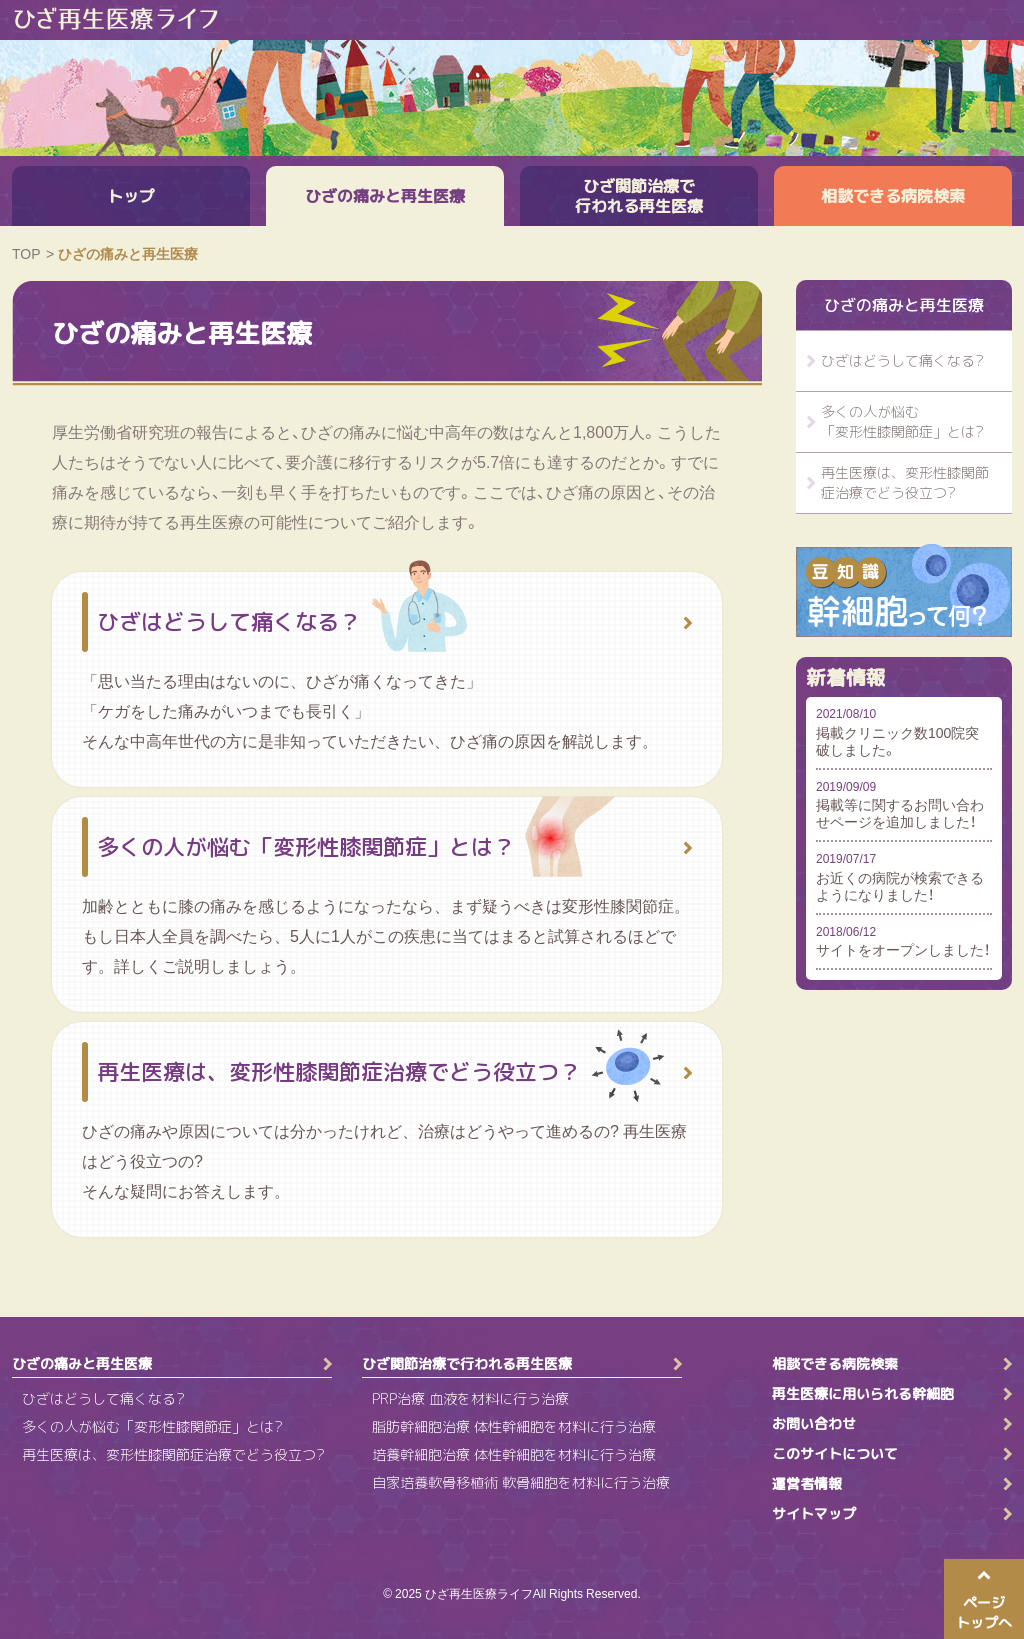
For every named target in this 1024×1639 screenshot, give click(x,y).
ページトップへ (984, 1612)
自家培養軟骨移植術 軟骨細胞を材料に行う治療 (521, 1482)
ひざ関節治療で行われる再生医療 (639, 196)
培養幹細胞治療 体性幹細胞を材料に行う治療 (514, 1454)
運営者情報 (807, 1484)
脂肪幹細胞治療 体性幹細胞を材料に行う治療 (514, 1426)
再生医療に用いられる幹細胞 (863, 1394)
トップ (131, 196)
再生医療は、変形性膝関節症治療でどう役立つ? (905, 482)
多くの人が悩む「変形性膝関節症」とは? (902, 421)
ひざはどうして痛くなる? (902, 360)
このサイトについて (835, 1454)
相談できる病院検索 (893, 196)
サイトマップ (814, 1514)
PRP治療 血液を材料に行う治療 (470, 1398)
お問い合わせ (814, 1424)
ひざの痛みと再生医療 (385, 196)
